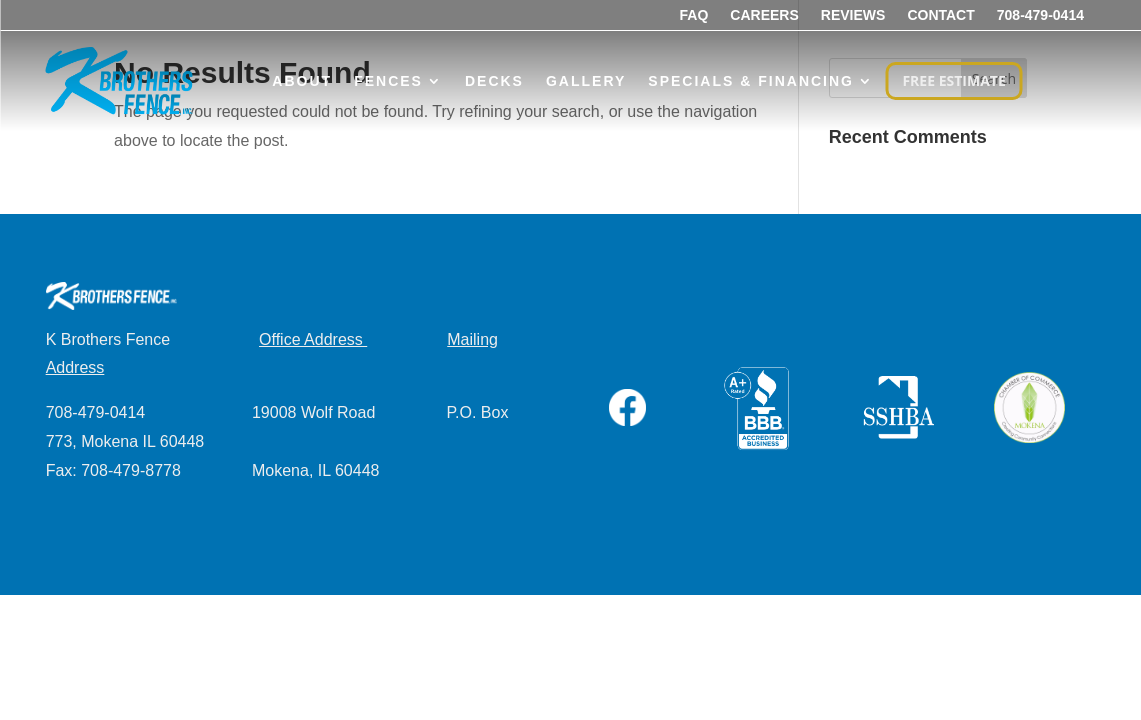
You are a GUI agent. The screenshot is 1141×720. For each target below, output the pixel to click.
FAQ (694, 15)
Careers (764, 15)
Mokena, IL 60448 (316, 470)
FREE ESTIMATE (953, 80)
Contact (940, 15)
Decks (494, 81)
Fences (388, 81)
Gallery (586, 81)
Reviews (853, 15)
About (302, 81)
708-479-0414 (1040, 15)
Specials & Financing (751, 81)
